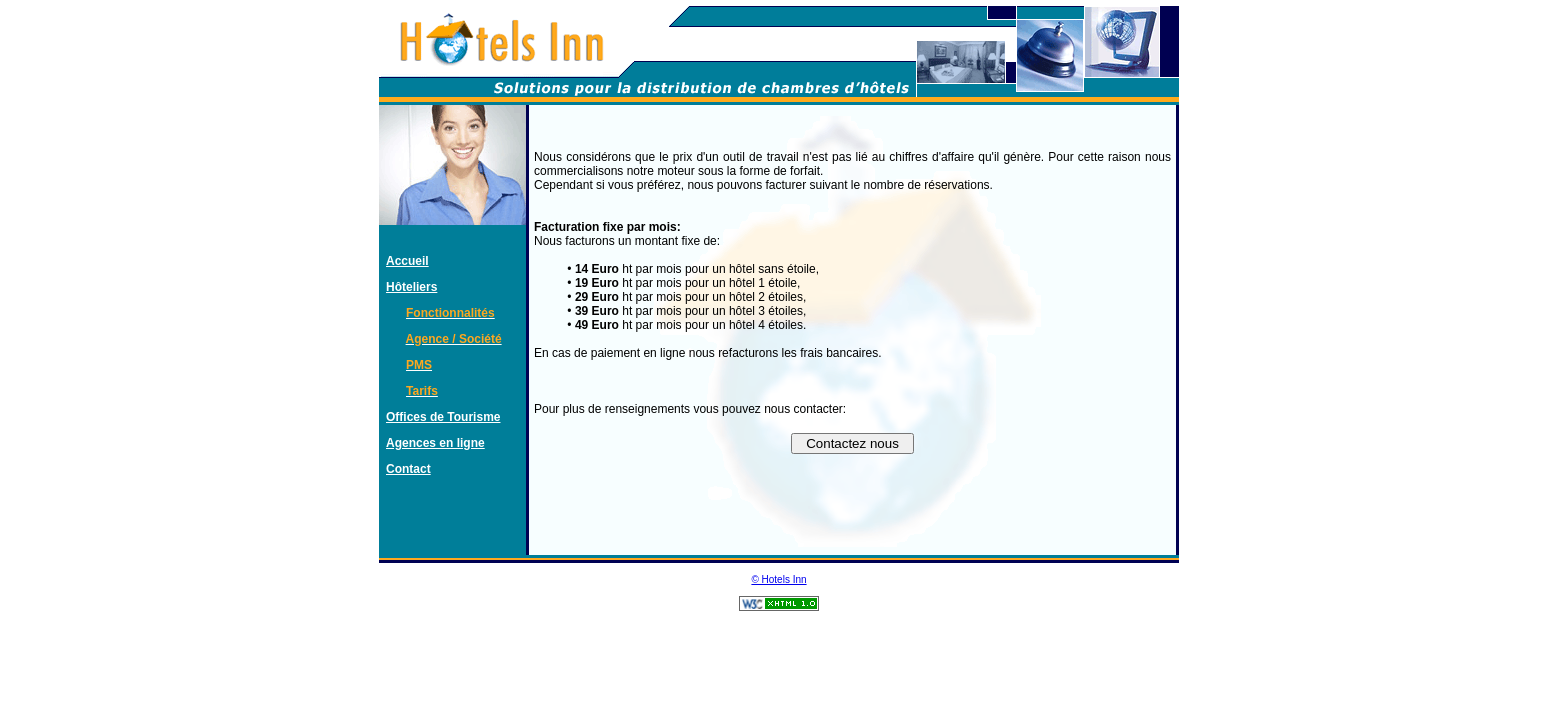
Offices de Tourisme (443, 417)
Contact (408, 469)
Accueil (407, 261)
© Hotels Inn (778, 579)
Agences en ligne (435, 443)
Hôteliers (411, 287)
